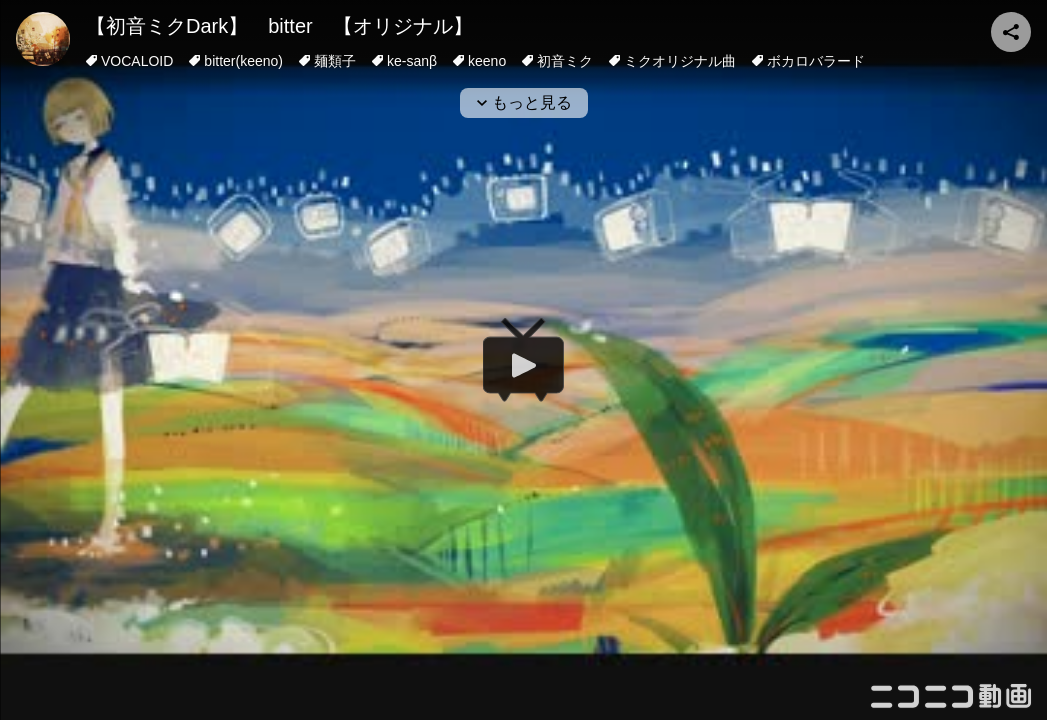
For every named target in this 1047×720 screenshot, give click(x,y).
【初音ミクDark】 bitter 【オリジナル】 (279, 26)
